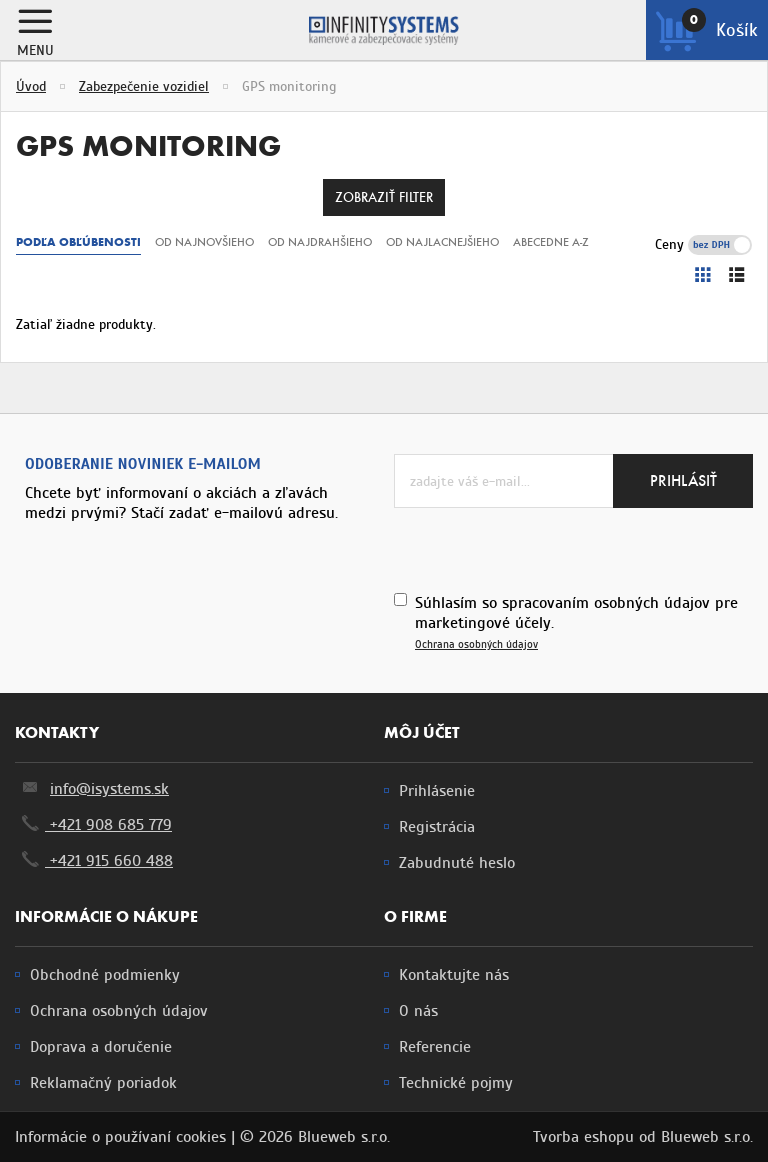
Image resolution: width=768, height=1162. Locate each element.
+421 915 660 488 (94, 861)
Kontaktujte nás (454, 975)
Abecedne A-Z (551, 242)
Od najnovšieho (204, 242)
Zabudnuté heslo (457, 863)
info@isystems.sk (109, 789)
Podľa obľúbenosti (78, 242)
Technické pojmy (456, 1083)
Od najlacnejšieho (442, 242)
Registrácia (437, 827)
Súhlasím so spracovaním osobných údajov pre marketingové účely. (576, 622)
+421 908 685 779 (93, 825)
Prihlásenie (437, 791)
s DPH (733, 244)
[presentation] (546, 547)
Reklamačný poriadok (103, 1083)
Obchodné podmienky (105, 975)
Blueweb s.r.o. (707, 1137)
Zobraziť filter (384, 197)
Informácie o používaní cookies (120, 1137)
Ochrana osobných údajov (476, 644)
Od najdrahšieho (320, 242)
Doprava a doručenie (101, 1047)
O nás (418, 1011)
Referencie (435, 1047)
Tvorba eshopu (583, 1137)
